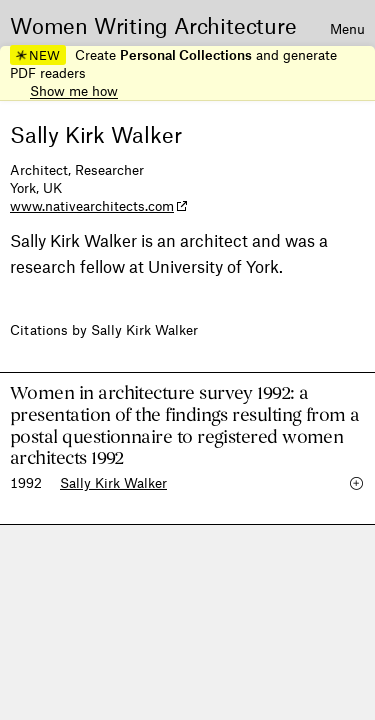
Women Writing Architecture (153, 25)
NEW (37, 55)
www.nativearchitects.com (92, 205)
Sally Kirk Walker (113, 482)
